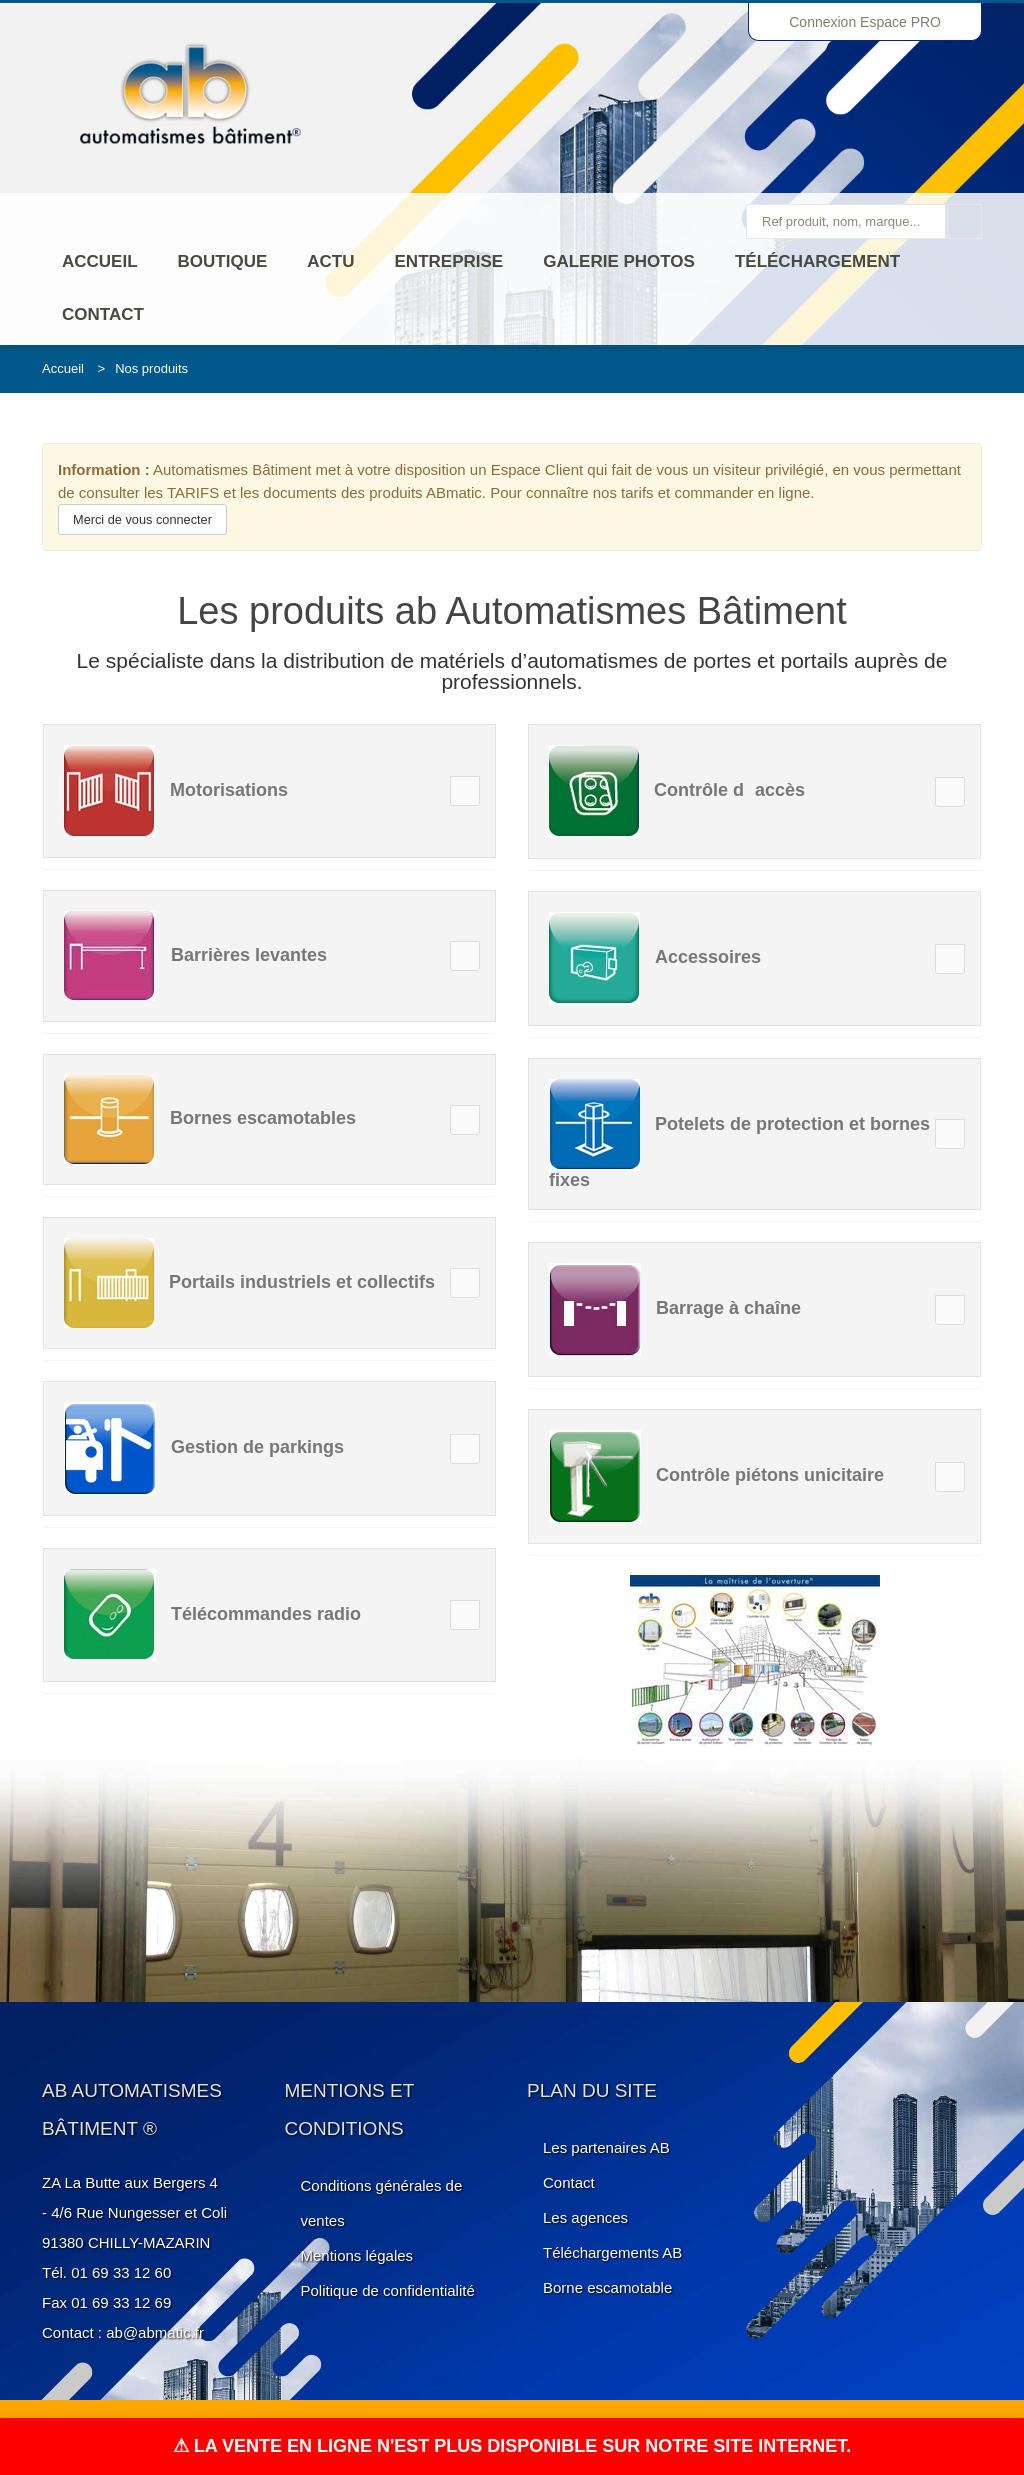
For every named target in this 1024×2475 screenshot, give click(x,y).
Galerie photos (619, 261)
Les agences (585, 2217)
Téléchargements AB (612, 2252)
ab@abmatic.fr (155, 2332)
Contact (103, 314)
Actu (330, 261)
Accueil (100, 261)
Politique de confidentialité (388, 2290)
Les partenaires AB (606, 2147)
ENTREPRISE (449, 261)
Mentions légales (357, 2255)
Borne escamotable (607, 2287)
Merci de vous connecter (142, 519)
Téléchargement (817, 261)
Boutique (223, 261)
